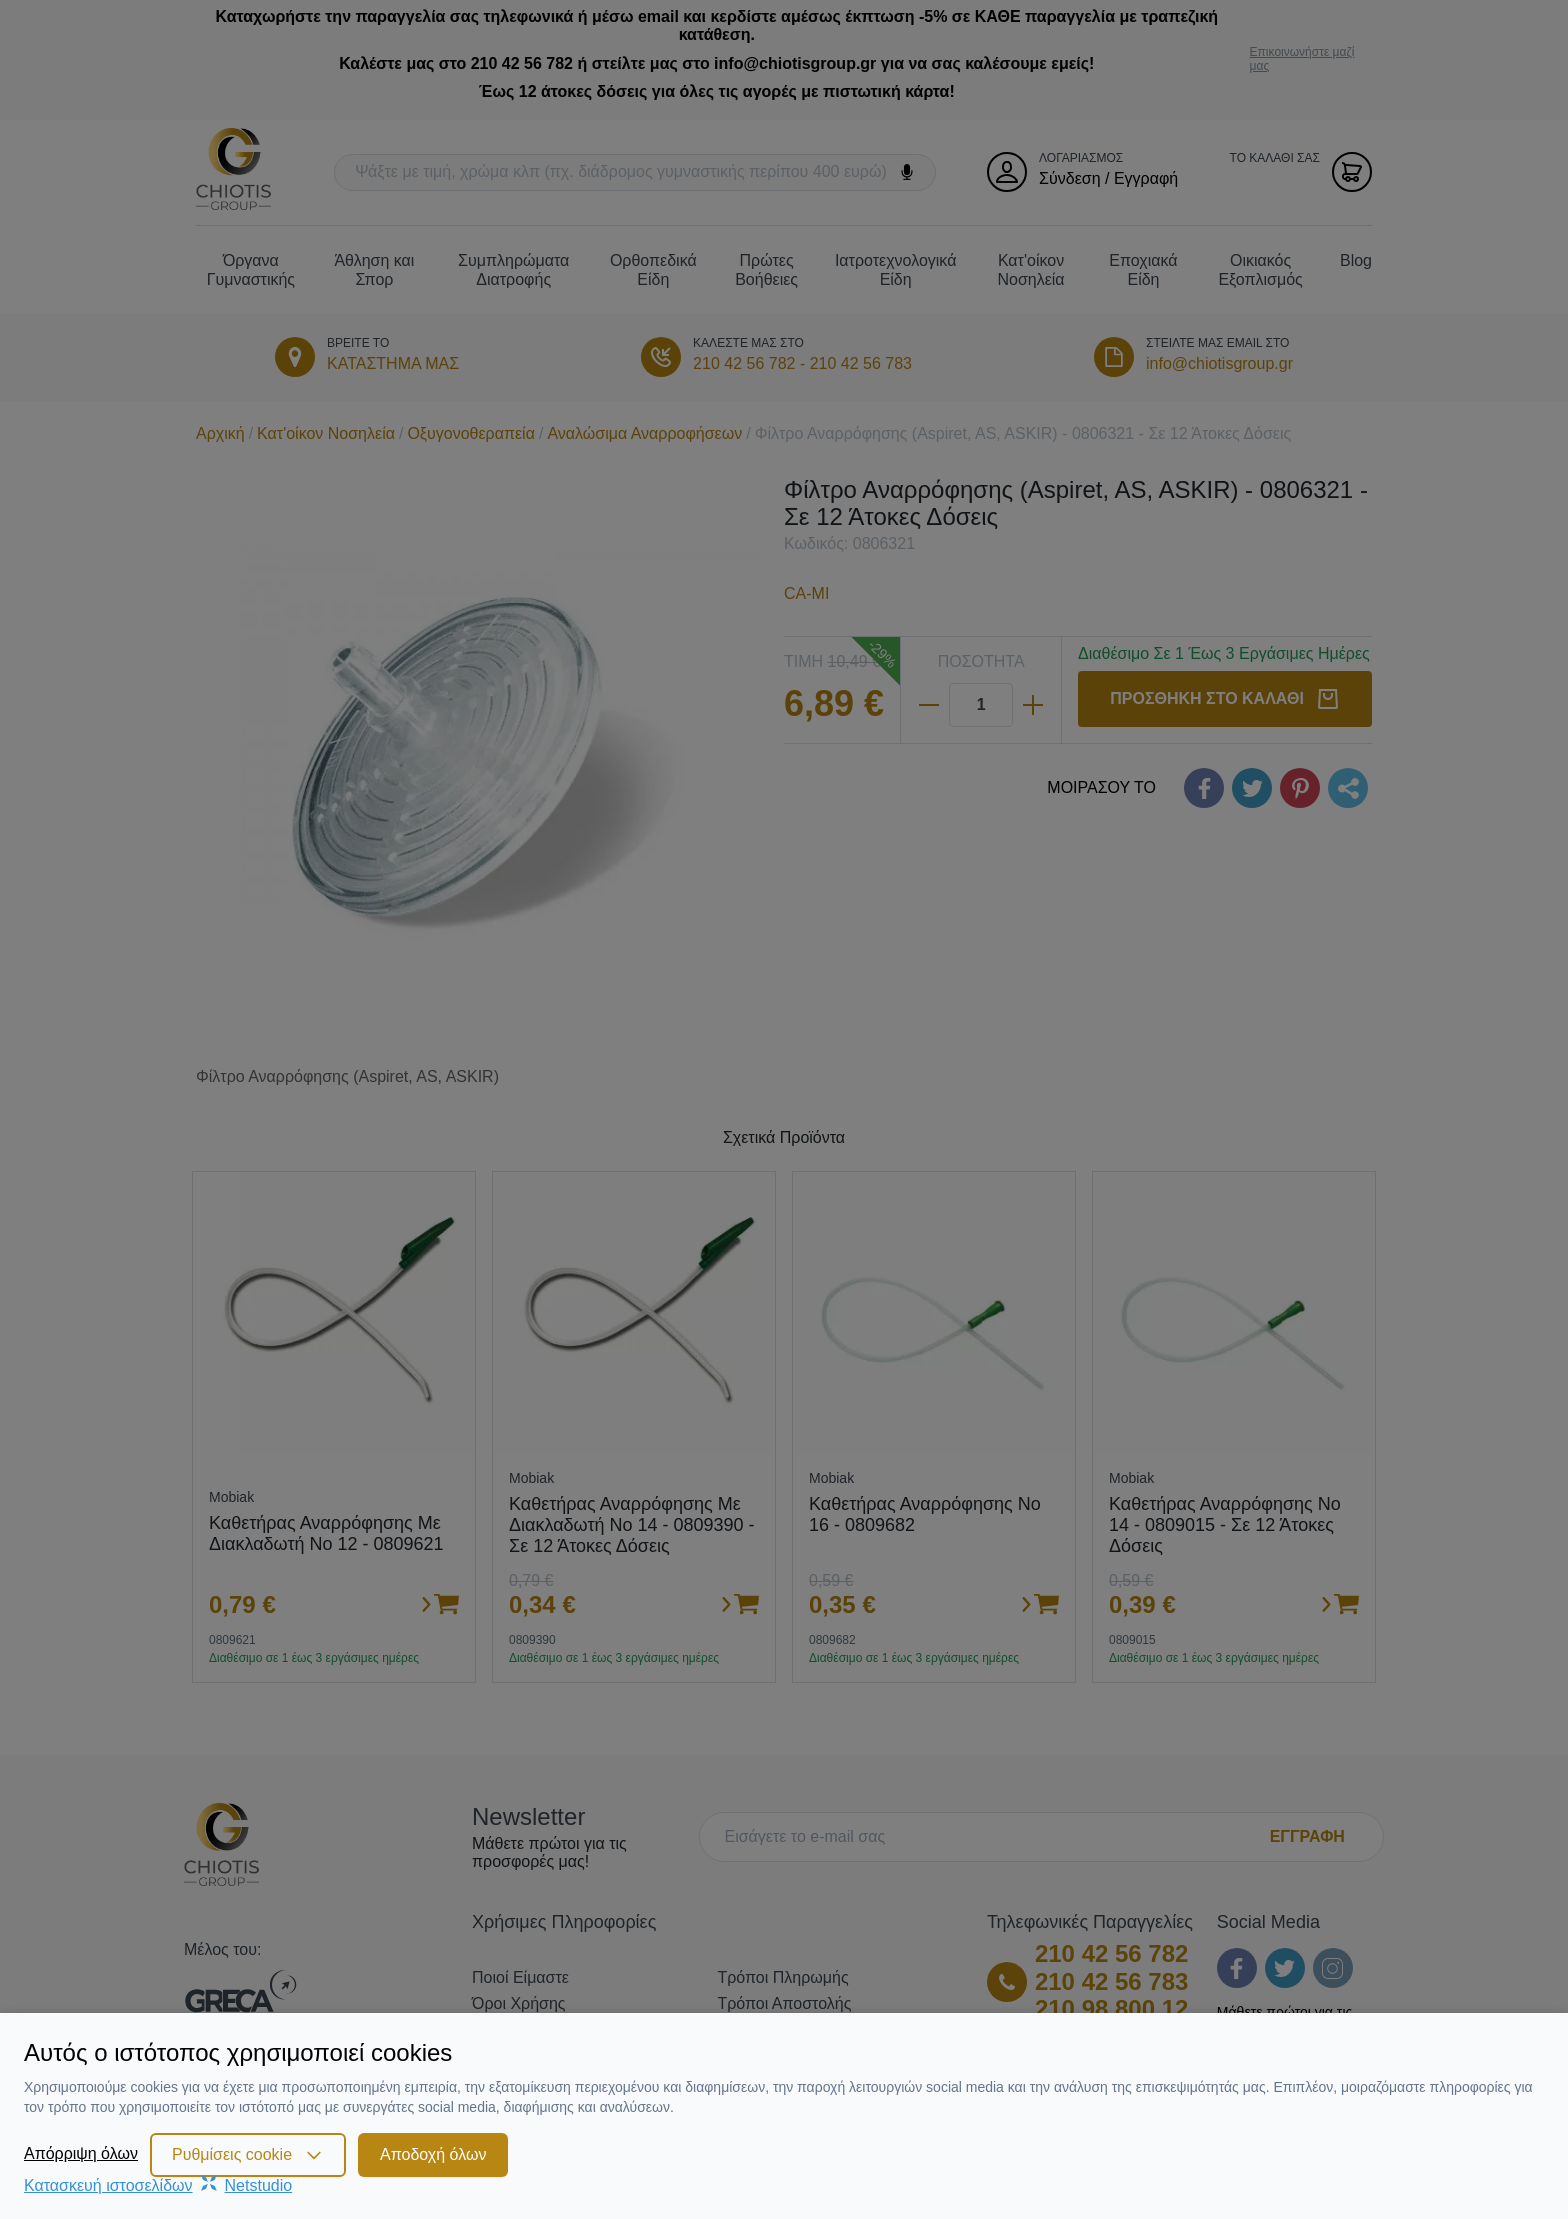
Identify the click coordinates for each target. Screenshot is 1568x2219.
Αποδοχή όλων (433, 2154)
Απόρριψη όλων (81, 2153)
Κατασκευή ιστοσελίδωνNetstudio (158, 2185)
